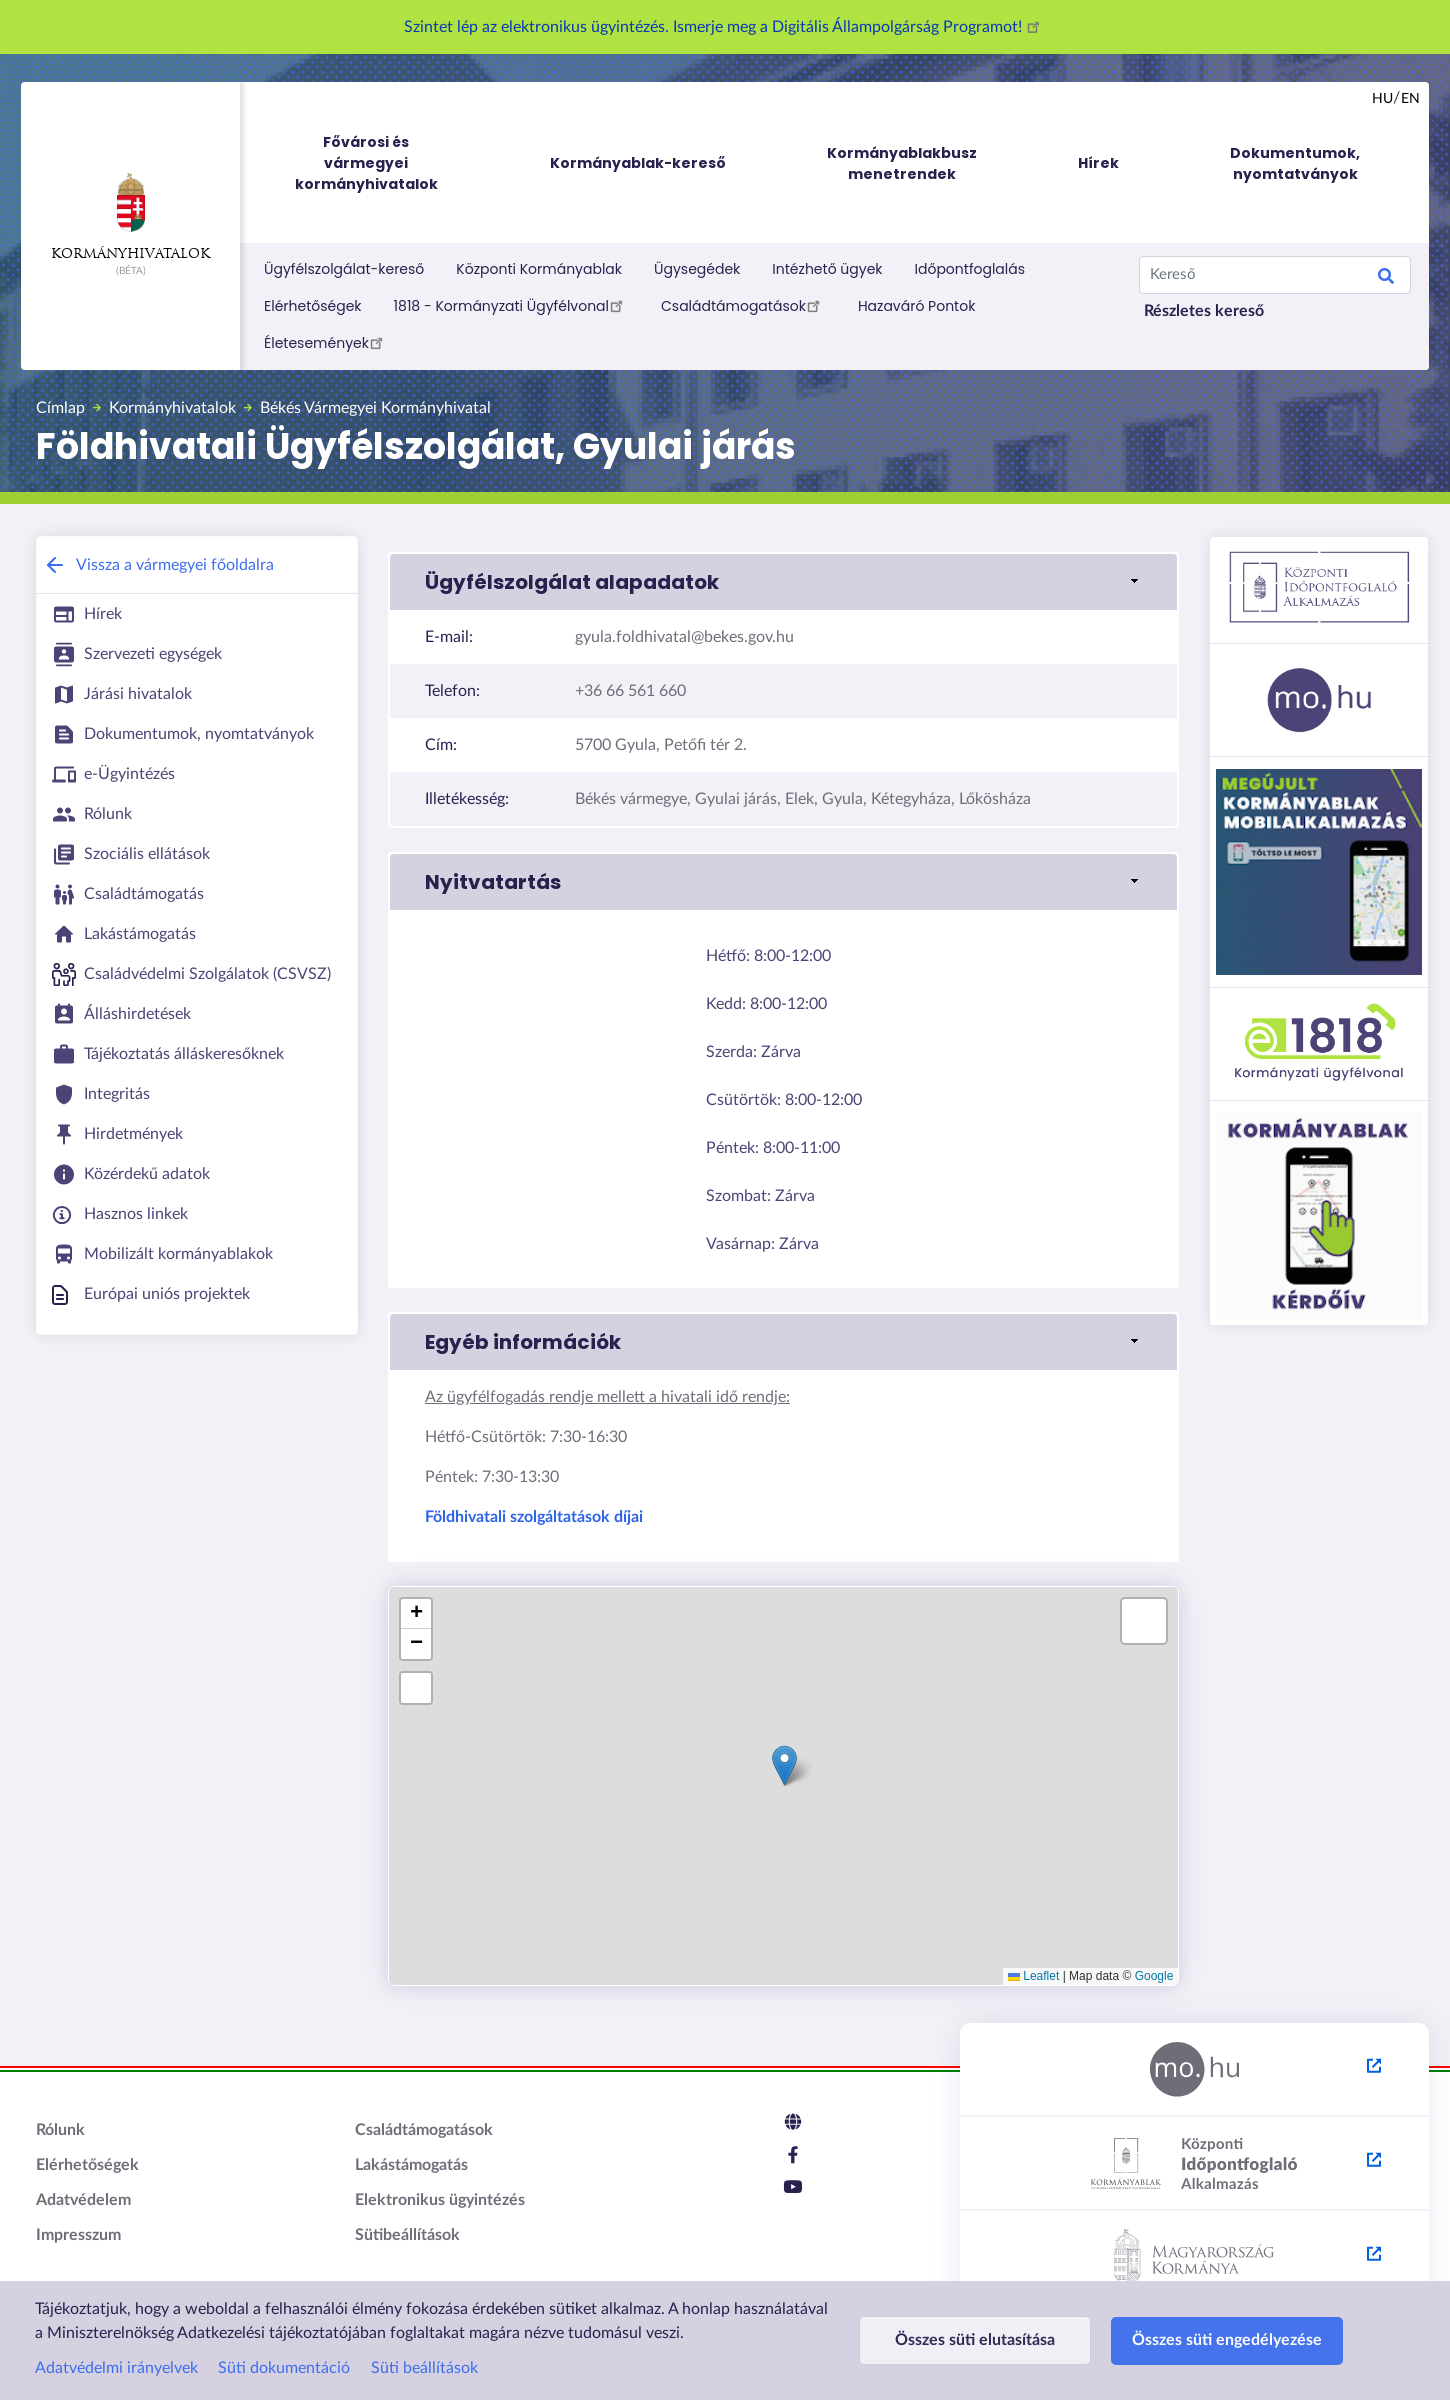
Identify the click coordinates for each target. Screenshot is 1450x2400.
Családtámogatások (743, 305)
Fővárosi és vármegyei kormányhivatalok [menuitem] (385, 163)
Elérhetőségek (313, 306)
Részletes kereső (1204, 311)
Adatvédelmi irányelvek (116, 2368)
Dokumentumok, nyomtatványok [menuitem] (1295, 163)
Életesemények (326, 342)
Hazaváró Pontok (917, 306)
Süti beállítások (424, 2368)
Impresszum (78, 2235)
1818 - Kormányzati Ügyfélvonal (511, 305)
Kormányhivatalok (130, 217)
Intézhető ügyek (827, 269)
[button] (783, 582)
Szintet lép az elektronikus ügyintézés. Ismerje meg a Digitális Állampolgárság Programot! (725, 27)
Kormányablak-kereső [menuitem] (638, 163)
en (1410, 99)
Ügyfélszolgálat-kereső (344, 269)
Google (1154, 1976)
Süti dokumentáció (284, 2368)
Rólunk (60, 2130)
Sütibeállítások (407, 2235)
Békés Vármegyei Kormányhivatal (375, 408)
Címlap (60, 408)
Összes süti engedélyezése (1227, 2340)
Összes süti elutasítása (975, 2340)
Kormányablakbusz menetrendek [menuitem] (902, 163)
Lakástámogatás (411, 2165)
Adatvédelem (83, 2200)
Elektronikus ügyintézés (440, 2200)
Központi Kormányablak (539, 269)
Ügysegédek (697, 269)
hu (1382, 99)
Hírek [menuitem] (1098, 163)
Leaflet (1033, 1976)
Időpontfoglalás (970, 269)
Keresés (1386, 279)
